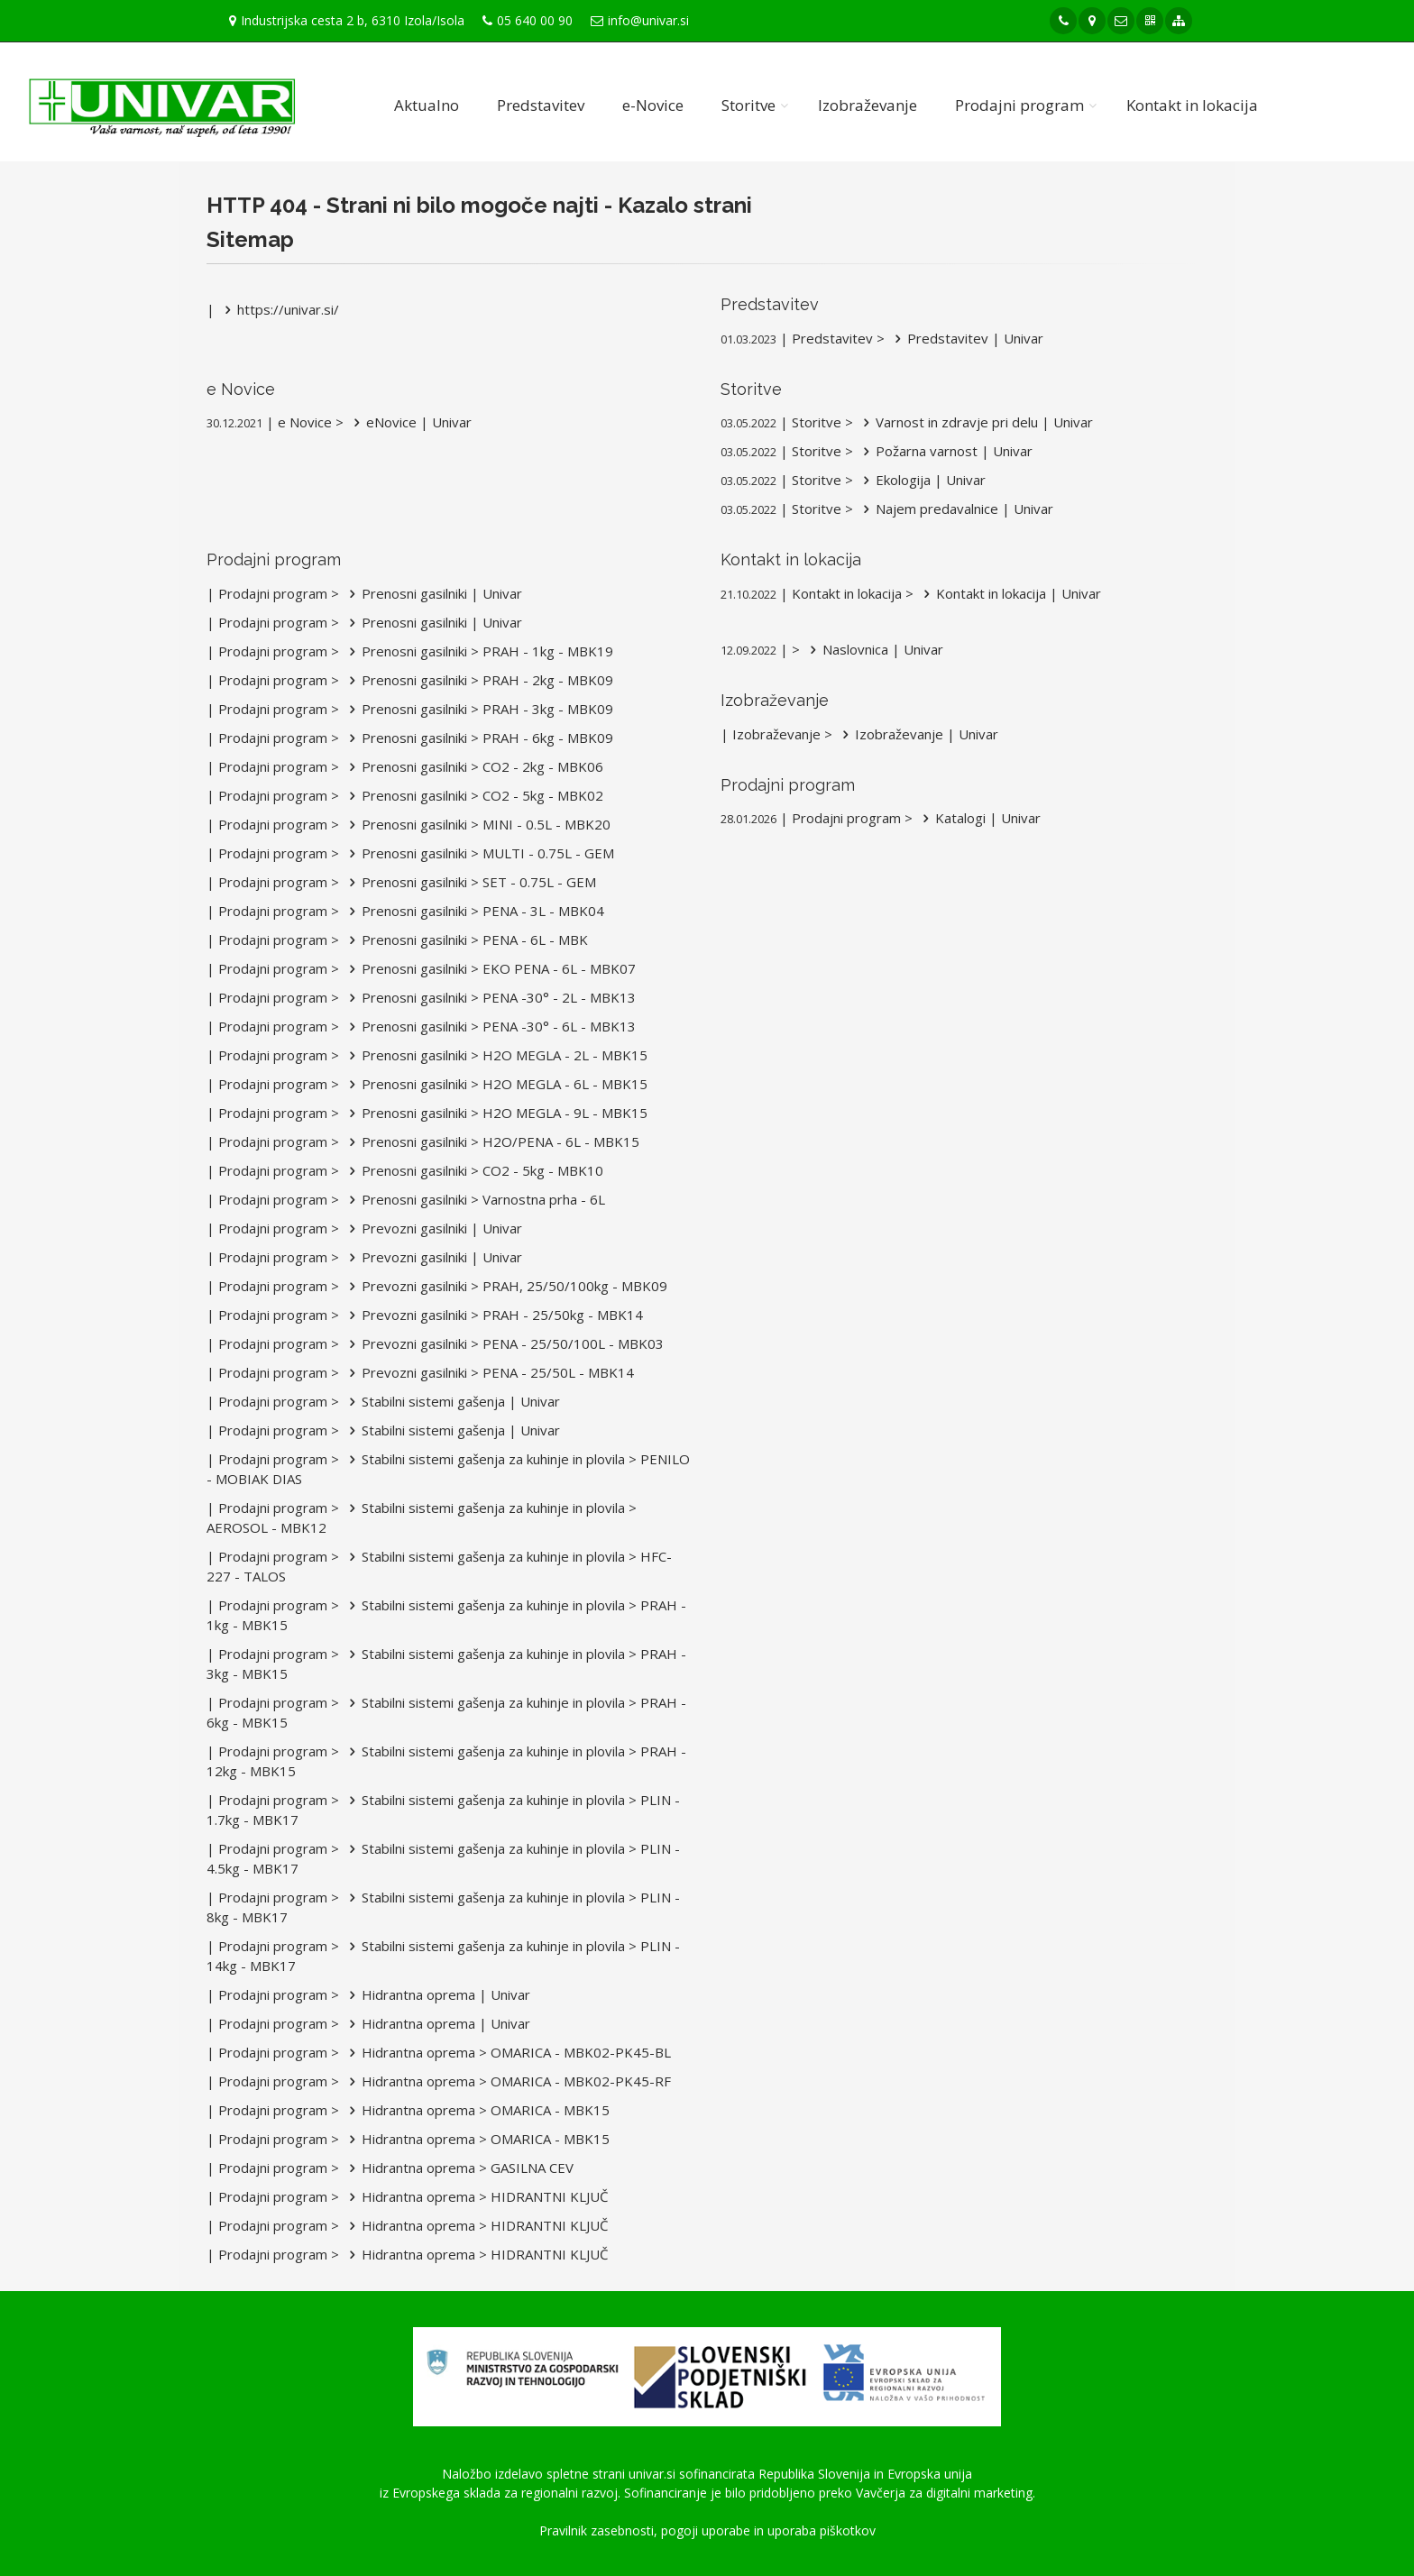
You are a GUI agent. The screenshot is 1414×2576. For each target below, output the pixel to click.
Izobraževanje (867, 105)
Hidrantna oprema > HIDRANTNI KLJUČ (475, 2196)
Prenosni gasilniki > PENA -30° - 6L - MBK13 (489, 1026)
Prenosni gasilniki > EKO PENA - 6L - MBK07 (489, 968)
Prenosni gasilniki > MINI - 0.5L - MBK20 (477, 824)
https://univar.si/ (278, 309)
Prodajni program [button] (1019, 105)
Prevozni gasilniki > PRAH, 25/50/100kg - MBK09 (505, 1286)
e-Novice (653, 105)
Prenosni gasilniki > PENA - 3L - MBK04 (473, 911)
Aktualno (426, 105)
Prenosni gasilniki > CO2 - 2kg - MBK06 (473, 766)
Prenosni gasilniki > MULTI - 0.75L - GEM (478, 853)
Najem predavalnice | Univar (955, 509)
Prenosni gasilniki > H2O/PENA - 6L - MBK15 (491, 1141)
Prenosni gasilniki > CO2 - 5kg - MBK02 (473, 795)
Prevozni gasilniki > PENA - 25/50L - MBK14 (488, 1372)
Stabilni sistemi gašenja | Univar (451, 1401)
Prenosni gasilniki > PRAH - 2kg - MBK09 (478, 680)
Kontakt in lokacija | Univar (1009, 593)
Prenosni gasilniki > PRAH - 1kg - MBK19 (478, 651)
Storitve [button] (748, 105)
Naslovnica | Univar (873, 649)
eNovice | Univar (409, 422)
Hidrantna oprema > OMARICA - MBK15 (476, 2110)
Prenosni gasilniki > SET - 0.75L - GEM (469, 882)
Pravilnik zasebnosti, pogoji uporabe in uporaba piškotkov (707, 2530)
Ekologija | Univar (921, 480)
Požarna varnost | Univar (945, 451)
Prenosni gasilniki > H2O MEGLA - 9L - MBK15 (495, 1113)
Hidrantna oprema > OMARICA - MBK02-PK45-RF (507, 2081)
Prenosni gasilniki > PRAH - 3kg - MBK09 (478, 709)
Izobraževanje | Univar (917, 734)
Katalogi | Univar (978, 818)
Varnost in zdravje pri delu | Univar (975, 422)
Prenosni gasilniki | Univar (432, 593)
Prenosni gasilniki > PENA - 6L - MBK (465, 939)
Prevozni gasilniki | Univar (432, 1228)
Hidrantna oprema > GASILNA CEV (458, 2168)
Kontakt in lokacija (1192, 105)
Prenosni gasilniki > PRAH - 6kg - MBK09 (478, 738)
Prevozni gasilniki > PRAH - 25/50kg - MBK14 (493, 1315)
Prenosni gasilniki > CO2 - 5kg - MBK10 (473, 1170)
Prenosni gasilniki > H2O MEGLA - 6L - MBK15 (495, 1084)
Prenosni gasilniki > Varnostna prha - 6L (474, 1199)
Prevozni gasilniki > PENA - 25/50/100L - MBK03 (503, 1343)
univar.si (652, 2473)
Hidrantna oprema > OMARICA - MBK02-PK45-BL (507, 2052)
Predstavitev (540, 105)
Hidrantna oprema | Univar (436, 1994)
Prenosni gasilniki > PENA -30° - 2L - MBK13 (489, 997)
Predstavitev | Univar (965, 338)
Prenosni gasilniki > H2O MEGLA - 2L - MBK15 (495, 1055)
